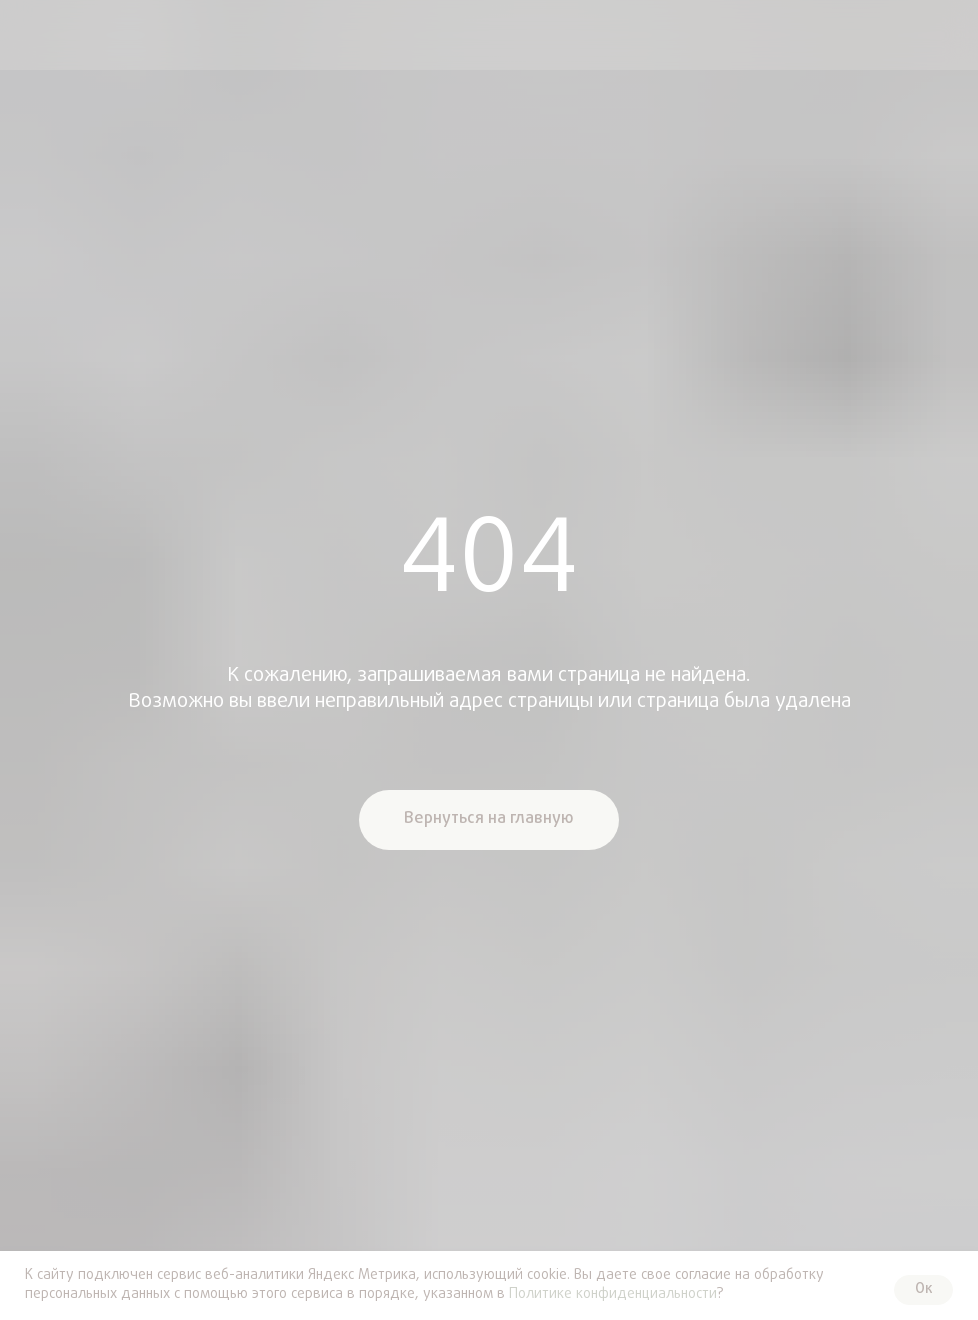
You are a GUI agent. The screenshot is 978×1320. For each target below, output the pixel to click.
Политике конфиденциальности (613, 1294)
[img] (33, 35)
